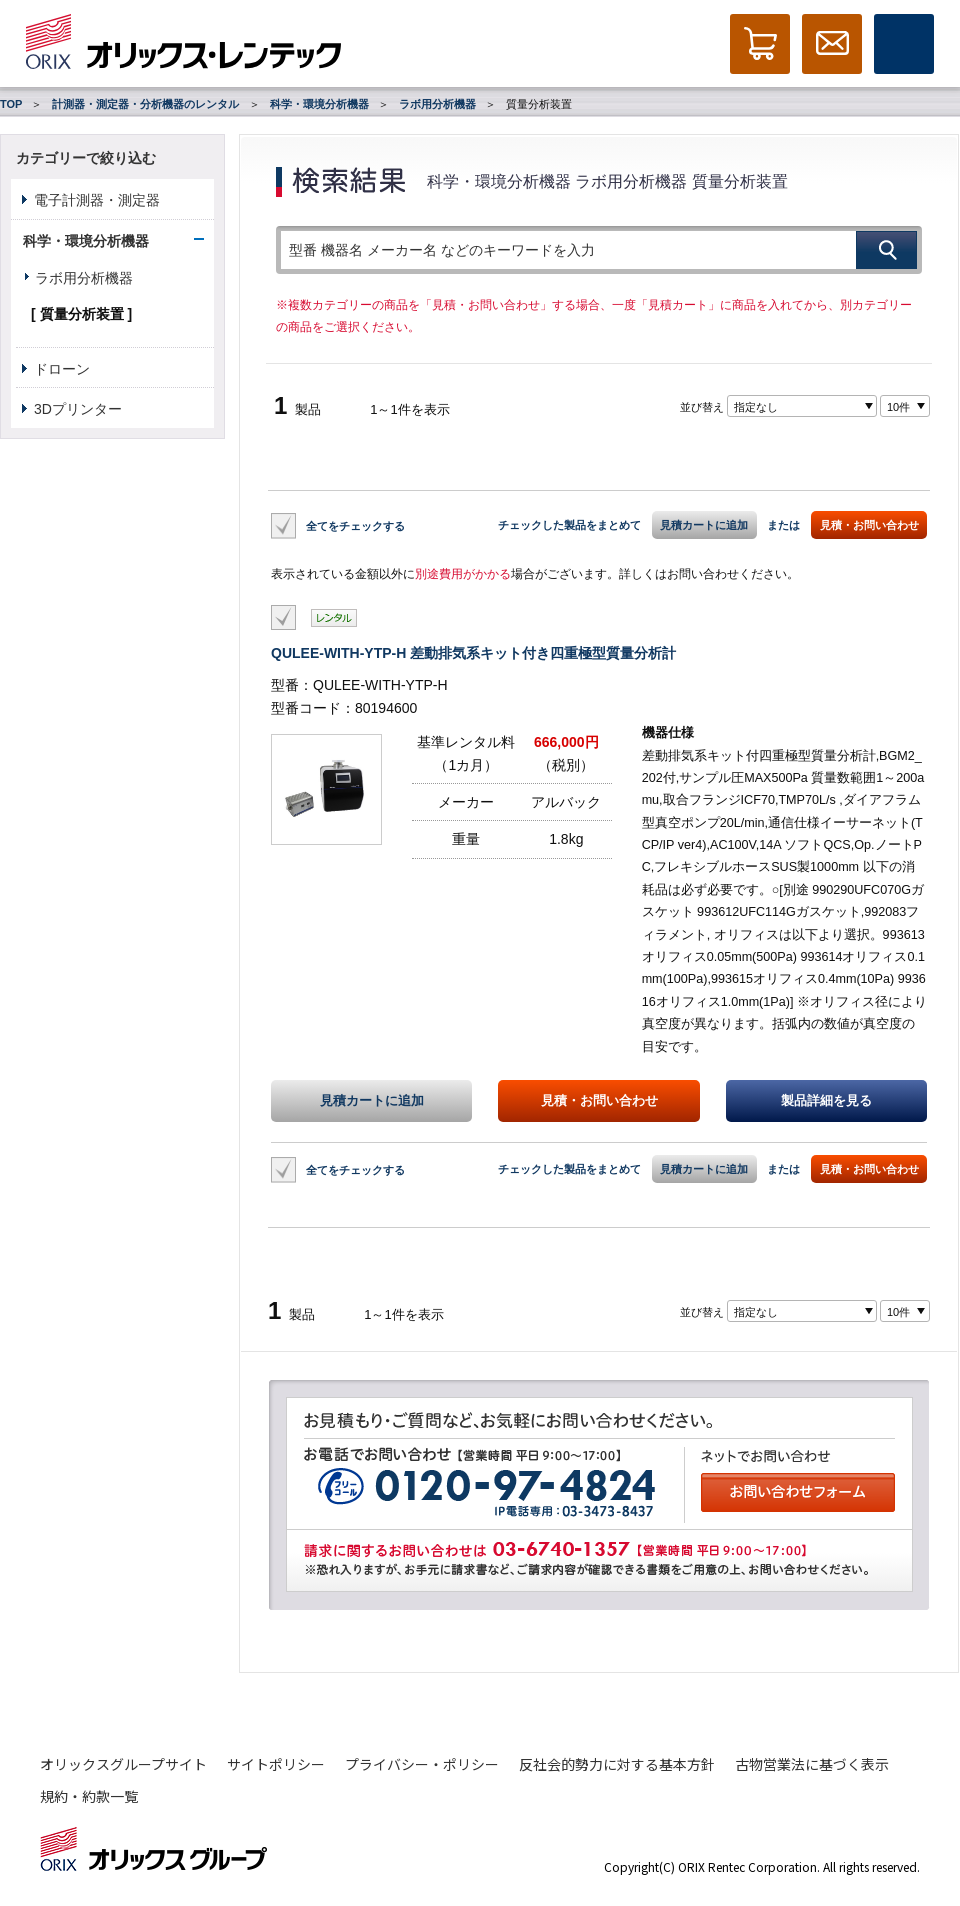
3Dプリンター (78, 409)
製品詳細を (826, 1101)
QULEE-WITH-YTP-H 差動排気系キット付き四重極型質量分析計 (473, 653)
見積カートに (372, 1101)
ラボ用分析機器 (437, 104)
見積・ (599, 1101)
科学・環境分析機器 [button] (86, 241)
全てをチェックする (355, 525)
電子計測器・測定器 (97, 200)
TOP (11, 104)
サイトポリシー (276, 1764)
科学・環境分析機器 (319, 104)
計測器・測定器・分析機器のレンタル (145, 104)
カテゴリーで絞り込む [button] (86, 158)
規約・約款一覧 (89, 1796)
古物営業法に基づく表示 (812, 1764)
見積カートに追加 (704, 525)
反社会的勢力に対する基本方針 (617, 1764)
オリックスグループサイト (123, 1764)
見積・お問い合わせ (869, 525)
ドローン (62, 369)
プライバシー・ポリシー (422, 1764)
